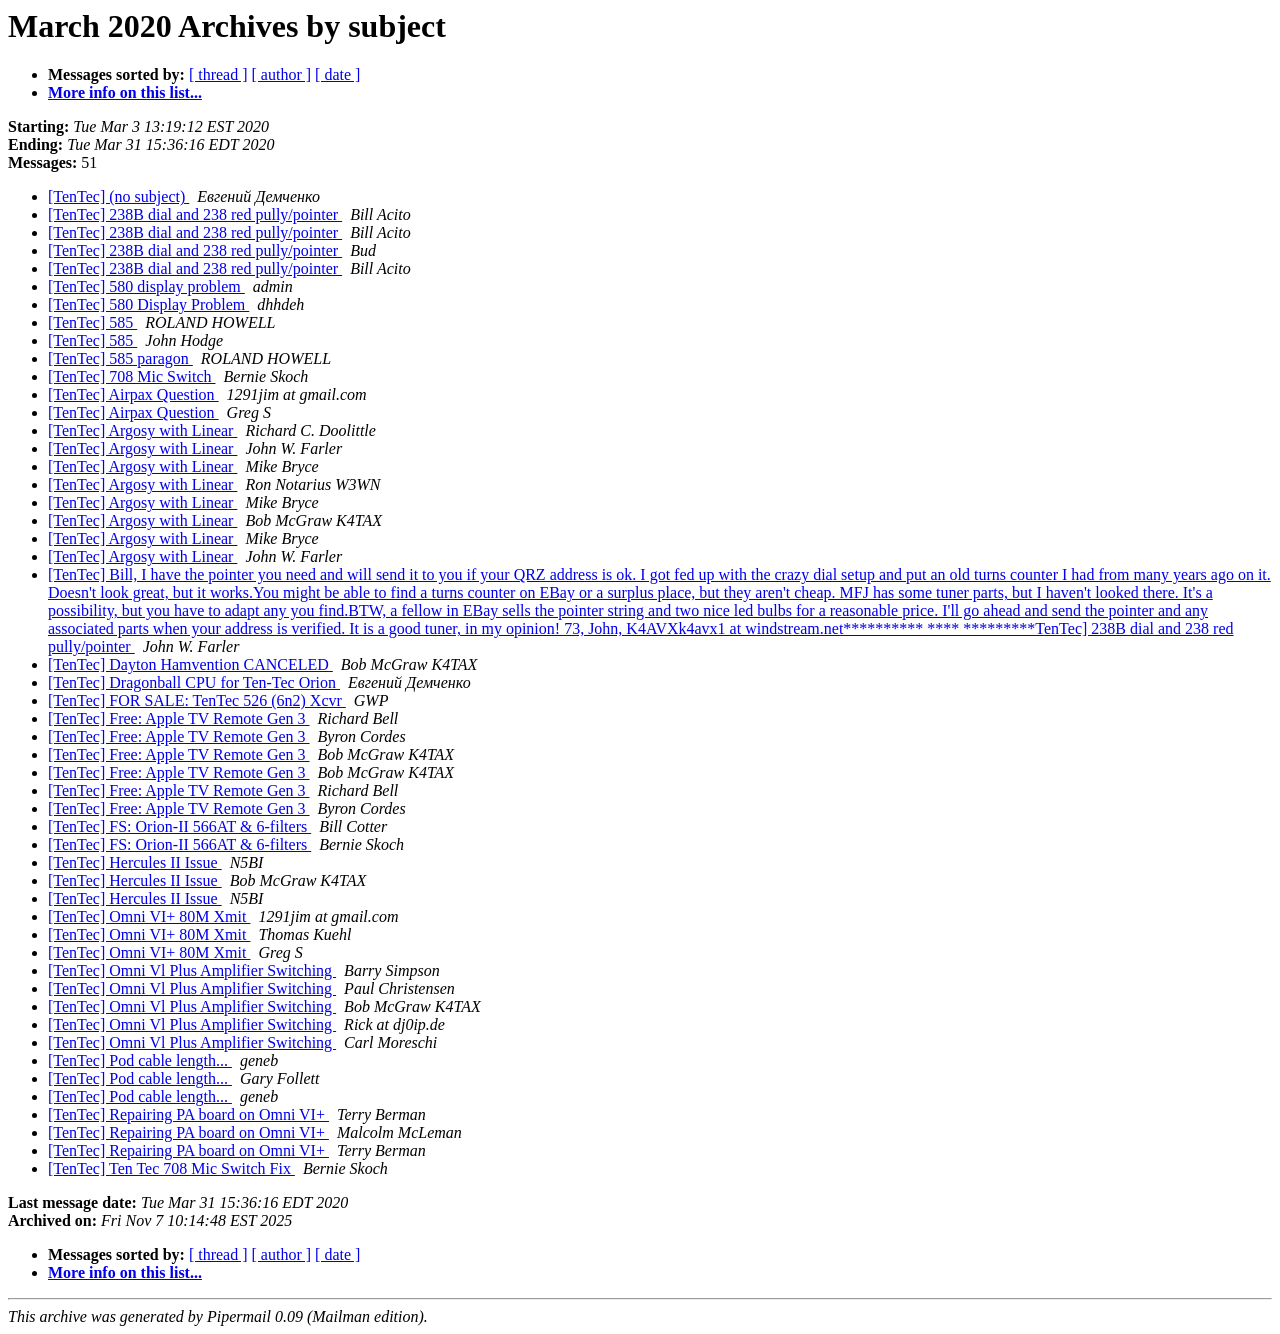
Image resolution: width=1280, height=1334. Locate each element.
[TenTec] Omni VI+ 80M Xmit (149, 916)
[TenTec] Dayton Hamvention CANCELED (190, 664)
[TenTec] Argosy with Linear (142, 430)
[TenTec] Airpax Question (133, 394)
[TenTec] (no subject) (118, 196)
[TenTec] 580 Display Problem (148, 304)
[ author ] (282, 74)
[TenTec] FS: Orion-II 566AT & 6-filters (179, 826)
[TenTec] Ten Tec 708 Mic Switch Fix (171, 1168)
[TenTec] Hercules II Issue (135, 862)
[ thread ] (218, 74)
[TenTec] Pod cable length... (140, 1060)
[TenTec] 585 (92, 322)
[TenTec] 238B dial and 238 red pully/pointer (195, 214)
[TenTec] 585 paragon (120, 358)
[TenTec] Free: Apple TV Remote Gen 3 (179, 718)
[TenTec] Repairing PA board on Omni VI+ (188, 1114)
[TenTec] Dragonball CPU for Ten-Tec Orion (194, 682)
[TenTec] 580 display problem (146, 286)
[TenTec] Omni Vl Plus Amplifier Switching (192, 970)
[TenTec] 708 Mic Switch (132, 376)
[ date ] (337, 74)
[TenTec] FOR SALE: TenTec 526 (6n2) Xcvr (197, 700)
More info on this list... (125, 92)
